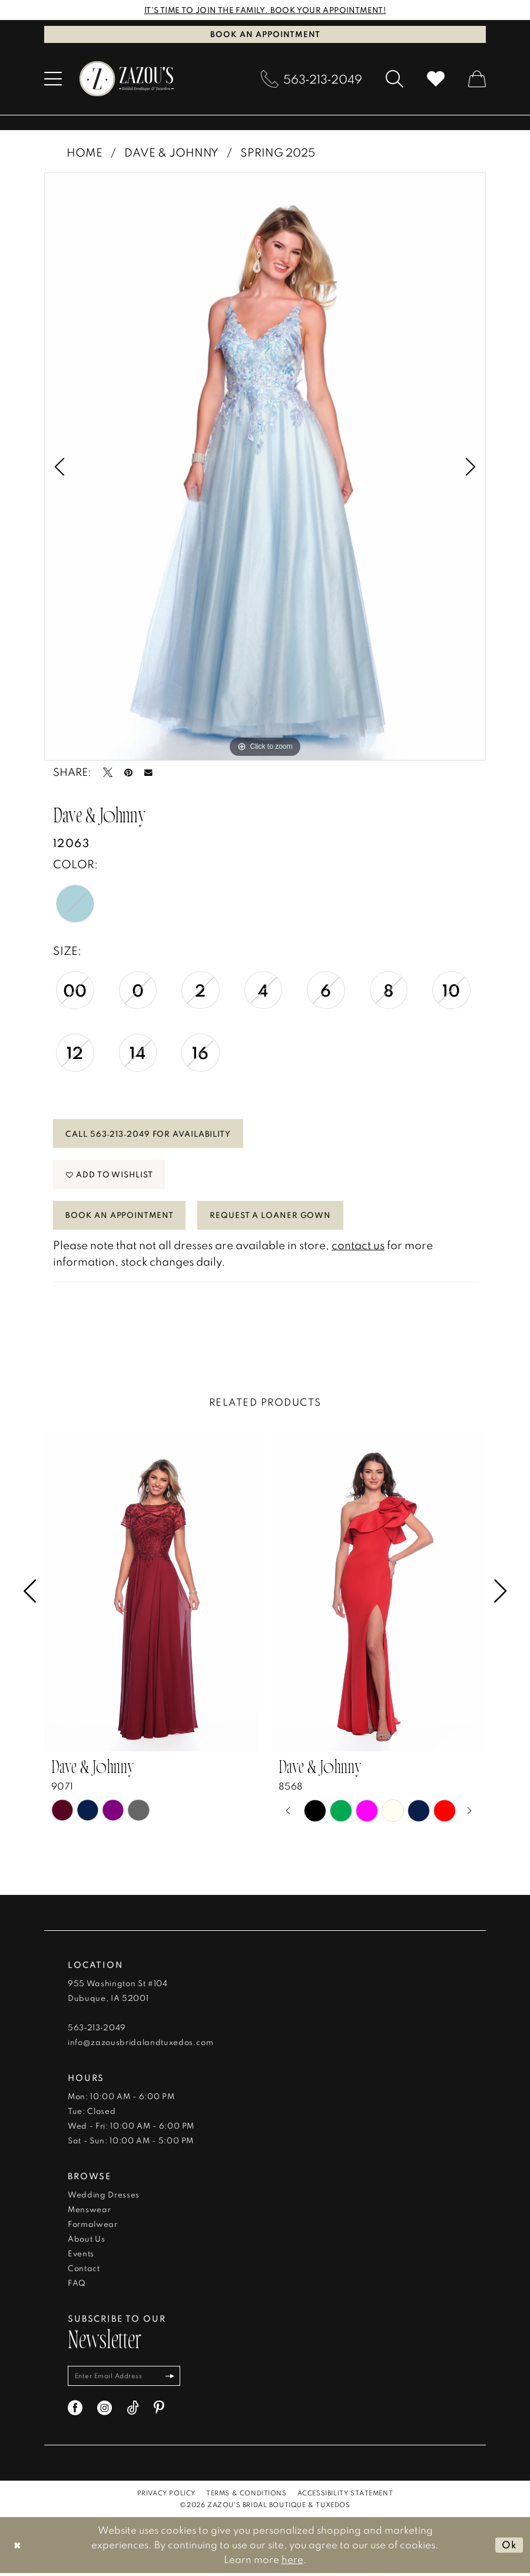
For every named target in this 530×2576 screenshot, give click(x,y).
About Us (86, 2241)
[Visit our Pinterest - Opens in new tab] (159, 2411)
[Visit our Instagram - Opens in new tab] (104, 2411)
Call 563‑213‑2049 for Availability (148, 1134)
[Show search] (394, 79)
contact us (358, 1247)
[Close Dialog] (17, 2548)
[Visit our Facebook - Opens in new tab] (75, 2411)
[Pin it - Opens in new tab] (128, 773)
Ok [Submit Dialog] (509, 2547)
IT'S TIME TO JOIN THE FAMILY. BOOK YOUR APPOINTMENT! (265, 10)
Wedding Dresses (104, 2197)
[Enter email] (125, 2378)
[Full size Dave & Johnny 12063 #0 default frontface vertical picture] (265, 467)
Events (81, 2255)
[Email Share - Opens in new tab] (148, 773)
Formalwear (93, 2226)
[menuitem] (53, 79)
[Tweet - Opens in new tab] (107, 773)
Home (84, 152)
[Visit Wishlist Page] (435, 79)
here (292, 2562)
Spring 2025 (277, 152)
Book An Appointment (120, 1217)
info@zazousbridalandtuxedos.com (140, 2044)
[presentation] (151, 1593)
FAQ (77, 2285)
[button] (53, 79)
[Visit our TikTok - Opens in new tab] (133, 2411)
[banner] (127, 79)
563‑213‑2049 (97, 2029)
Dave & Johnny (171, 152)
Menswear (89, 2211)
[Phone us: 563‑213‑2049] (311, 79)
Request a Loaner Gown (271, 1217)
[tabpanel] (265, 467)
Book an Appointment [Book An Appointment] (265, 34)
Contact (84, 2270)
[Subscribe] (173, 2378)
